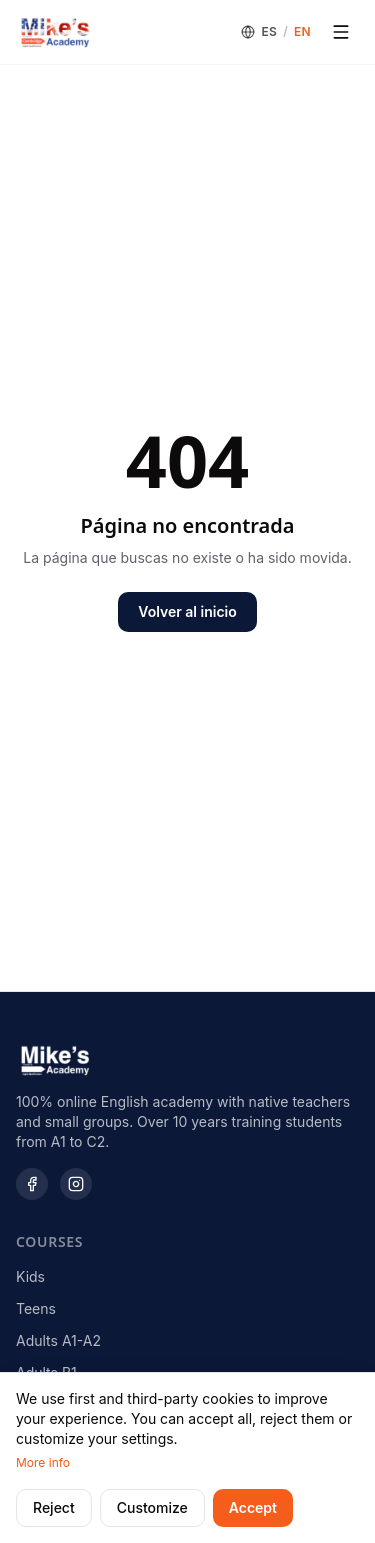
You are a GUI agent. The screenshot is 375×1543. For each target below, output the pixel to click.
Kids (30, 1276)
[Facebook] (32, 1184)
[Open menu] (341, 32)
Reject (54, 1507)
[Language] (276, 32)
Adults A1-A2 (58, 1340)
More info (43, 1462)
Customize (152, 1507)
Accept (253, 1507)
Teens (36, 1308)
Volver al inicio (187, 611)
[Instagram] (76, 1184)
